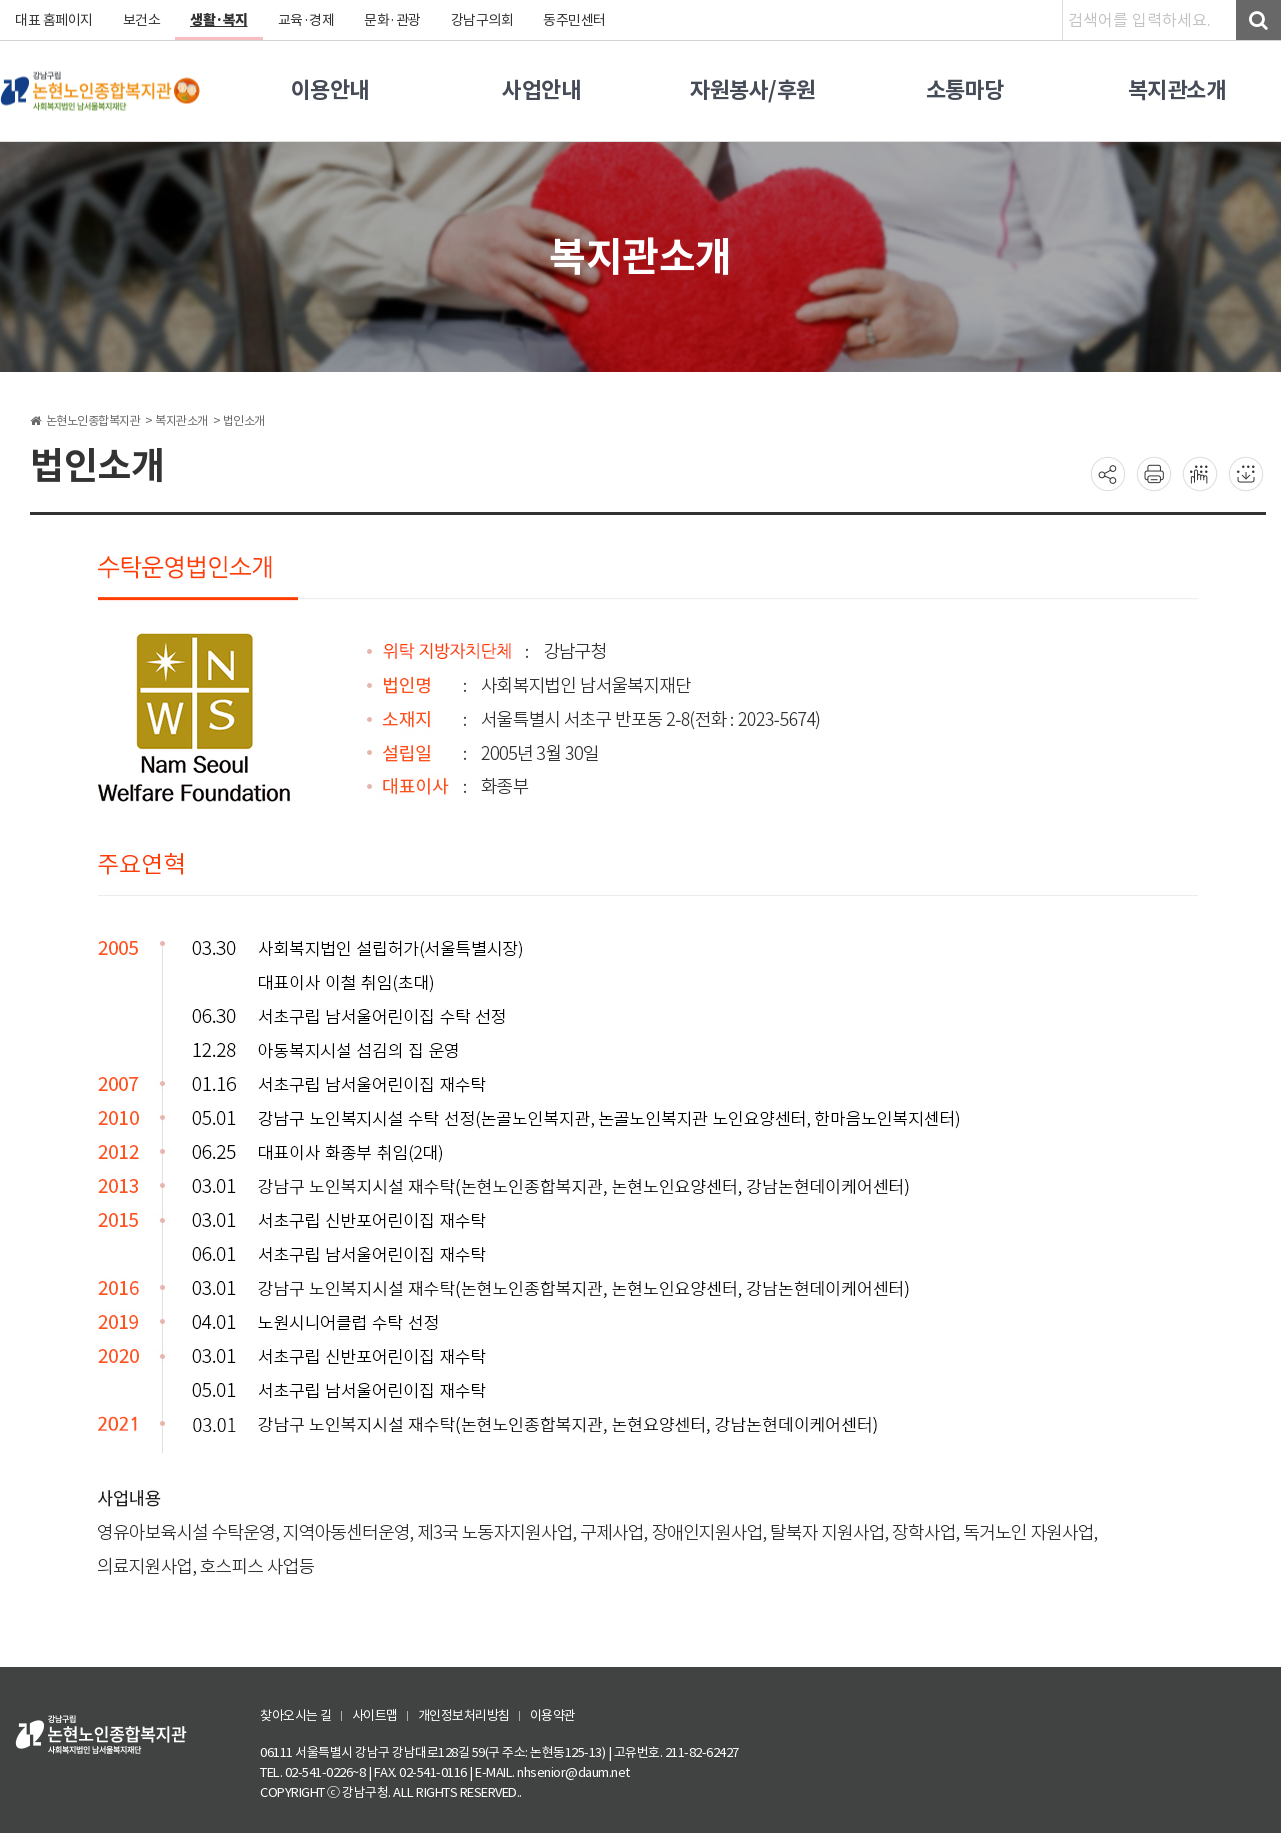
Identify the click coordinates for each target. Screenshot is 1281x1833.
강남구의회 (482, 20)
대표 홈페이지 (54, 20)
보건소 (142, 20)
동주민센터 (574, 20)
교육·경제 (306, 20)
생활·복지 (219, 20)
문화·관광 (392, 20)
